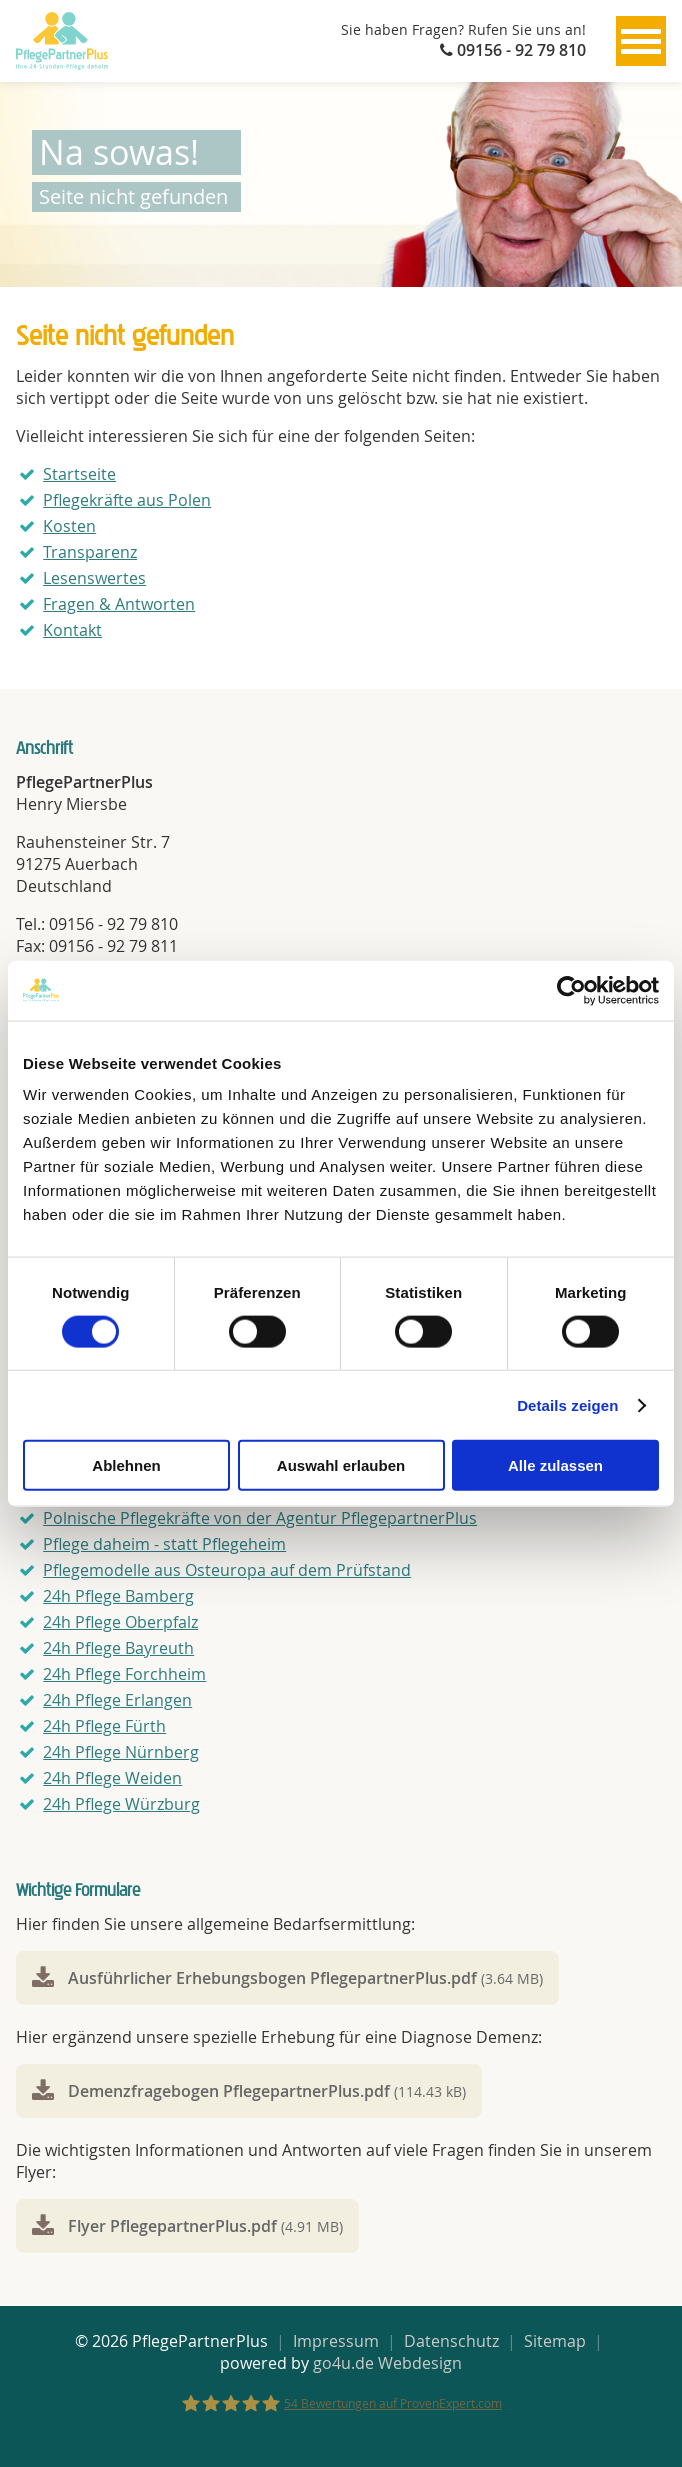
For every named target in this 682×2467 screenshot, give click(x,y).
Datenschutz (451, 2341)
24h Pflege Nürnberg (121, 1752)
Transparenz (90, 552)
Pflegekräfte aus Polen (127, 500)
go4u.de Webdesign (387, 2363)
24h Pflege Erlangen (117, 1700)
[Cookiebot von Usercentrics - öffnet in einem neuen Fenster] (571, 990)
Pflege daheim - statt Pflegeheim (164, 1544)
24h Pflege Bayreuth (118, 1648)
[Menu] (641, 41)
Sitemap (555, 2341)
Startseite (79, 474)
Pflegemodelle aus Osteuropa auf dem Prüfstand (227, 1570)
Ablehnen (126, 1465)
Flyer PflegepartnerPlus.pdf (205, 2226)
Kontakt (72, 630)
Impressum (336, 2341)
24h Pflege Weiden (112, 1778)
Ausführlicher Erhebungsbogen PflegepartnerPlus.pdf (305, 1978)
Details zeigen (567, 1404)
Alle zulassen (555, 1465)
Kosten (69, 526)
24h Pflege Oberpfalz (120, 1622)
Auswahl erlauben (341, 1465)
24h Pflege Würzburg (121, 1804)
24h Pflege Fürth (104, 1726)
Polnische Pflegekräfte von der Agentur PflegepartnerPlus (260, 1518)
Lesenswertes (94, 578)
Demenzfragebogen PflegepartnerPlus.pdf (267, 2091)
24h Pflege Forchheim (124, 1674)
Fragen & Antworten (119, 604)
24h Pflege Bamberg (118, 1596)
